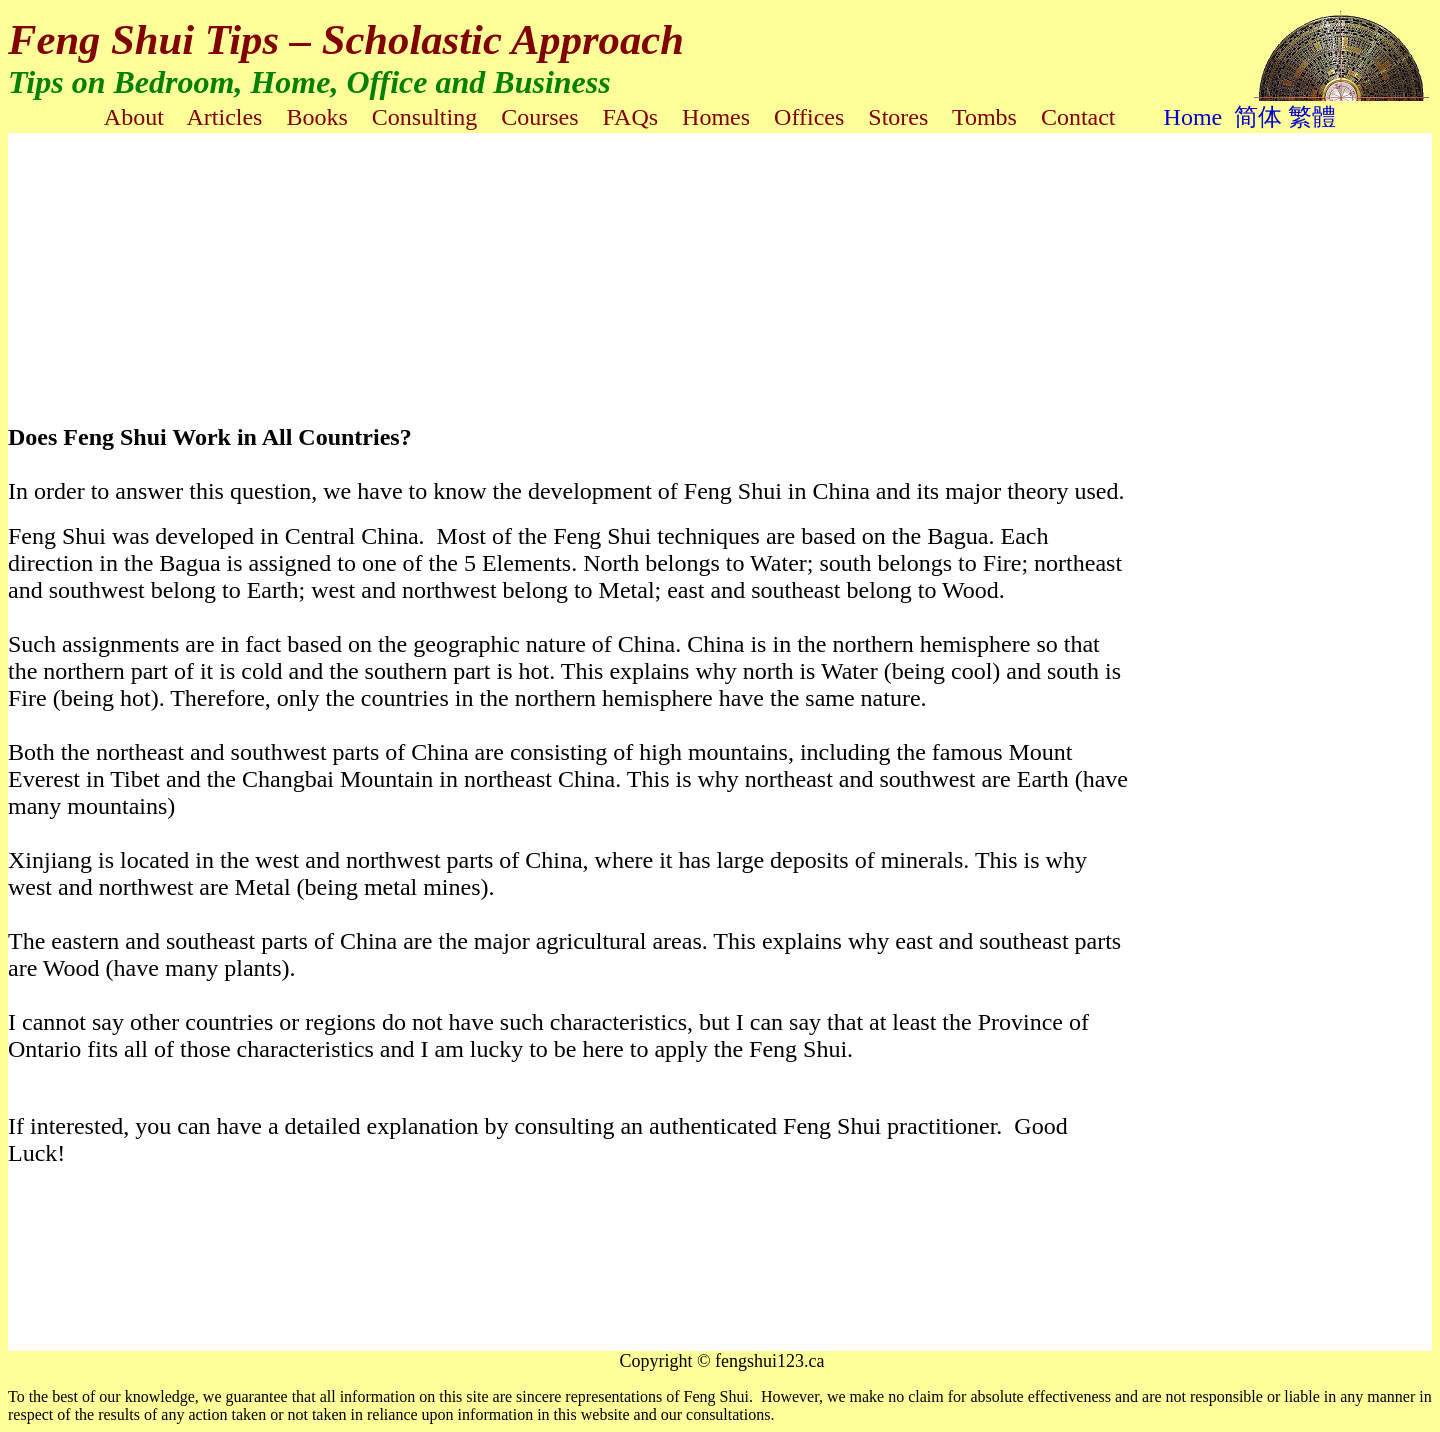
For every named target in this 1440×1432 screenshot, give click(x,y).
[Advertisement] (493, 258)
